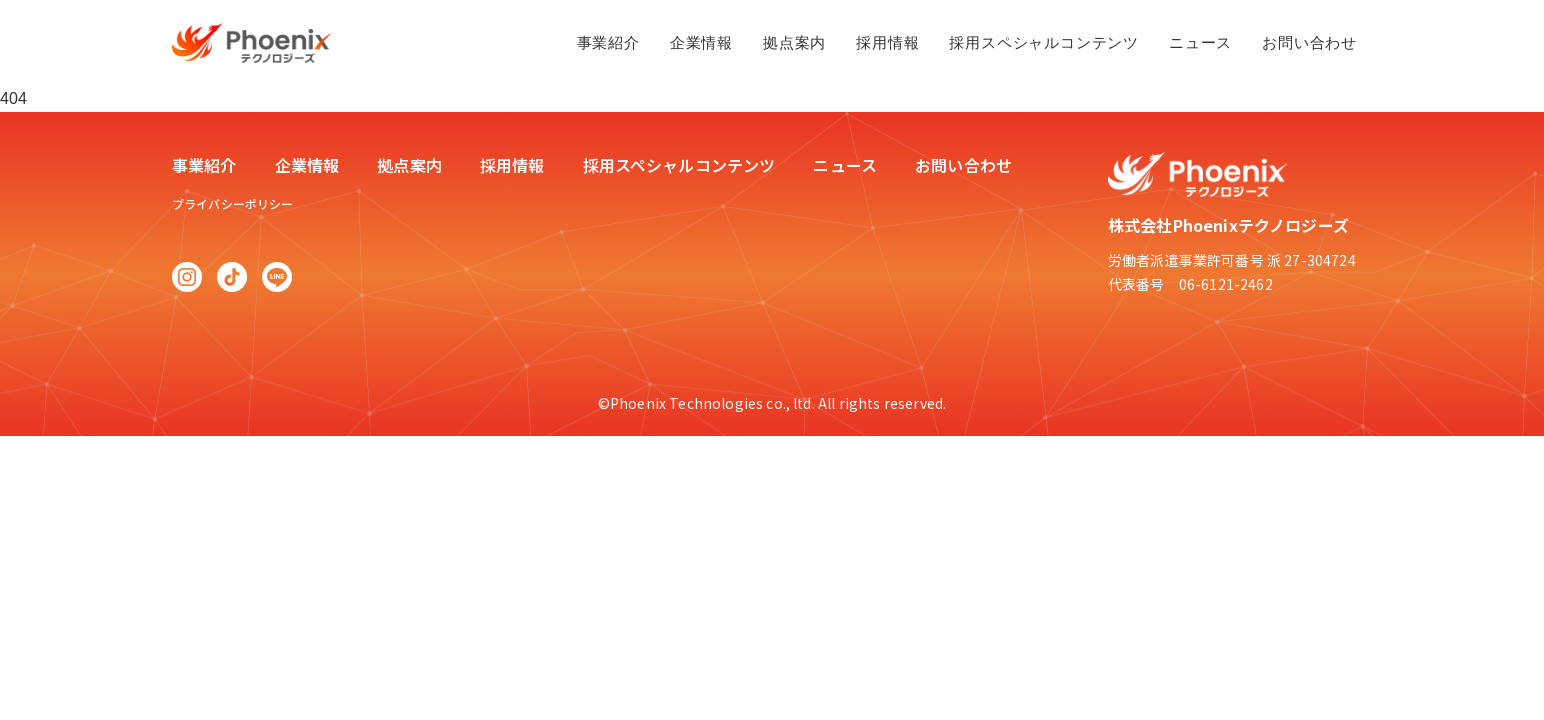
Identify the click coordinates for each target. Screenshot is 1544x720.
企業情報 (701, 42)
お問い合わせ (1309, 42)
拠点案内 (794, 42)
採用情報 (887, 42)
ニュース (1200, 42)
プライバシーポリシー (233, 203)
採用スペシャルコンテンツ (1044, 42)
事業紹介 (608, 42)
